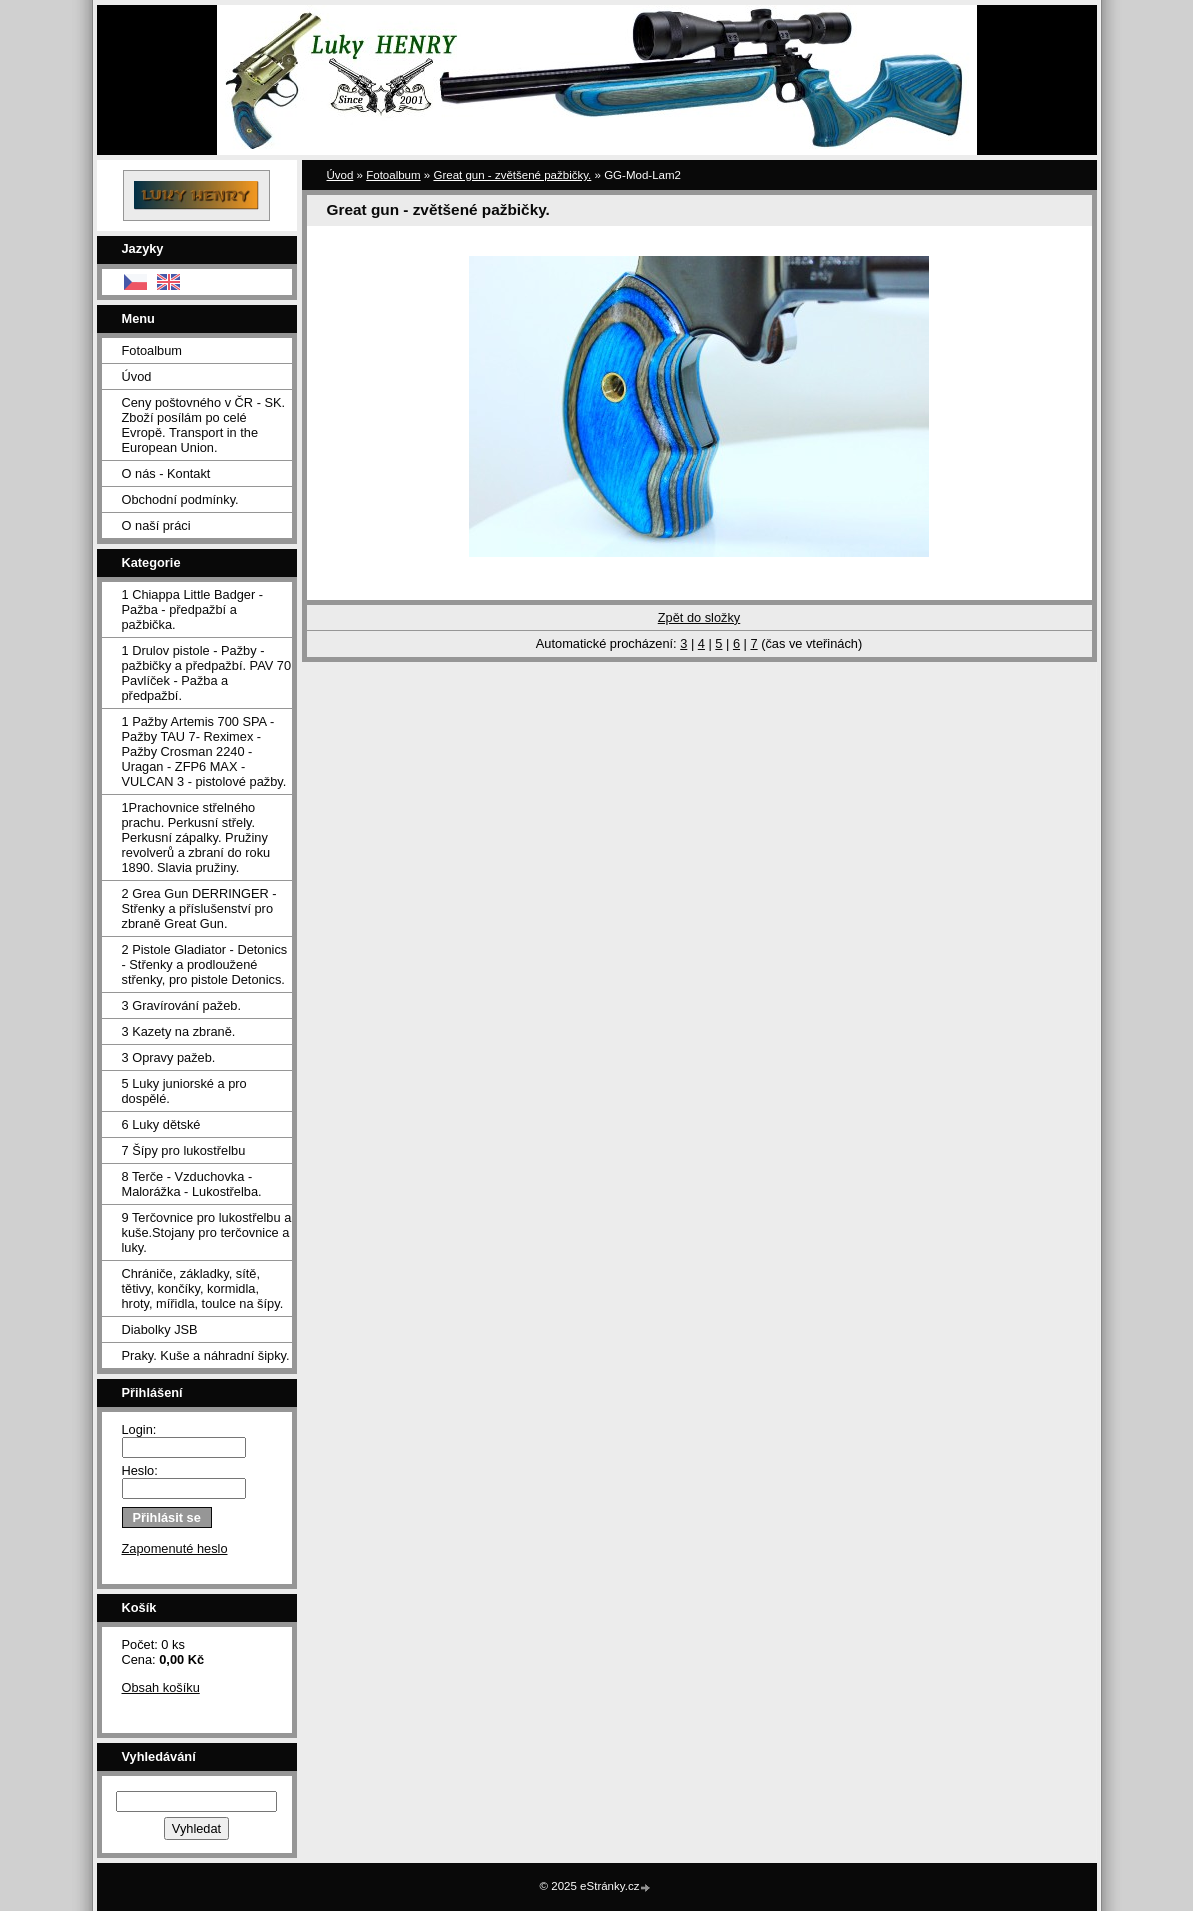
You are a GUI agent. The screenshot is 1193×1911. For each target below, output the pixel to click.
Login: (139, 1429)
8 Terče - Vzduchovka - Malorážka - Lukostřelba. (192, 1184)
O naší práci (156, 525)
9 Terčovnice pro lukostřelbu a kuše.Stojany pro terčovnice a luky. (207, 1232)
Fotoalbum (152, 350)
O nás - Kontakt (166, 473)
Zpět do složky (699, 617)
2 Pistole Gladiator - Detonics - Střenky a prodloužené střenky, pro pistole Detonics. (205, 964)
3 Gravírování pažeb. (182, 1005)
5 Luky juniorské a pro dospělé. (184, 1091)
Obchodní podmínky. (180, 499)
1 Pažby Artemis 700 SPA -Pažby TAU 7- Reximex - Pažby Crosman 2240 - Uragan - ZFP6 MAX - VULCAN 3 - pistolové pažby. (204, 751)
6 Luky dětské (161, 1124)
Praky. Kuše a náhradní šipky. (206, 1355)
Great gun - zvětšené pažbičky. (512, 175)
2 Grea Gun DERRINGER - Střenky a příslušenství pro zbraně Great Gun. (199, 908)
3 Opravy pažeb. (169, 1057)
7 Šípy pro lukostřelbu (184, 1150)
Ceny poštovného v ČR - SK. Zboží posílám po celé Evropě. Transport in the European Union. (204, 425)
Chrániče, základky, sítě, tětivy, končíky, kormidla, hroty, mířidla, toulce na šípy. (203, 1288)
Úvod (137, 376)
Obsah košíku (161, 1687)
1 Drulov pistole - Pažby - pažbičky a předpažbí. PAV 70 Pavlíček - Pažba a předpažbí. (207, 673)
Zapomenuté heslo (175, 1548)
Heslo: (140, 1470)
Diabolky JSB (160, 1329)
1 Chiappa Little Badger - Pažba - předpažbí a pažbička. (193, 609)
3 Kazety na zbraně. (179, 1031)
